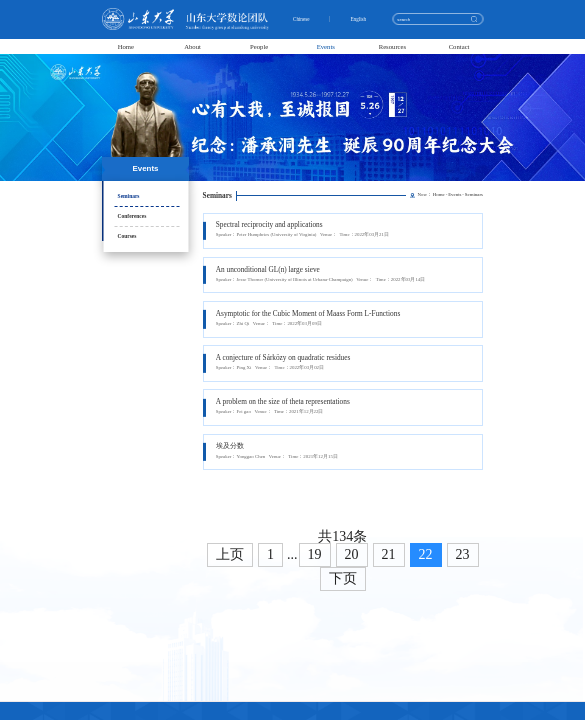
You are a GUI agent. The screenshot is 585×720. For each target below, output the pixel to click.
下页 (343, 578)
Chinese (303, 19)
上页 (230, 554)
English (360, 19)
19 (315, 554)
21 (389, 554)
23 (463, 554)
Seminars (129, 196)
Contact (459, 46)
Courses (127, 236)
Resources (393, 46)
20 (352, 554)
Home (126, 46)
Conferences (132, 216)
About (192, 46)
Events (326, 46)
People (259, 46)
